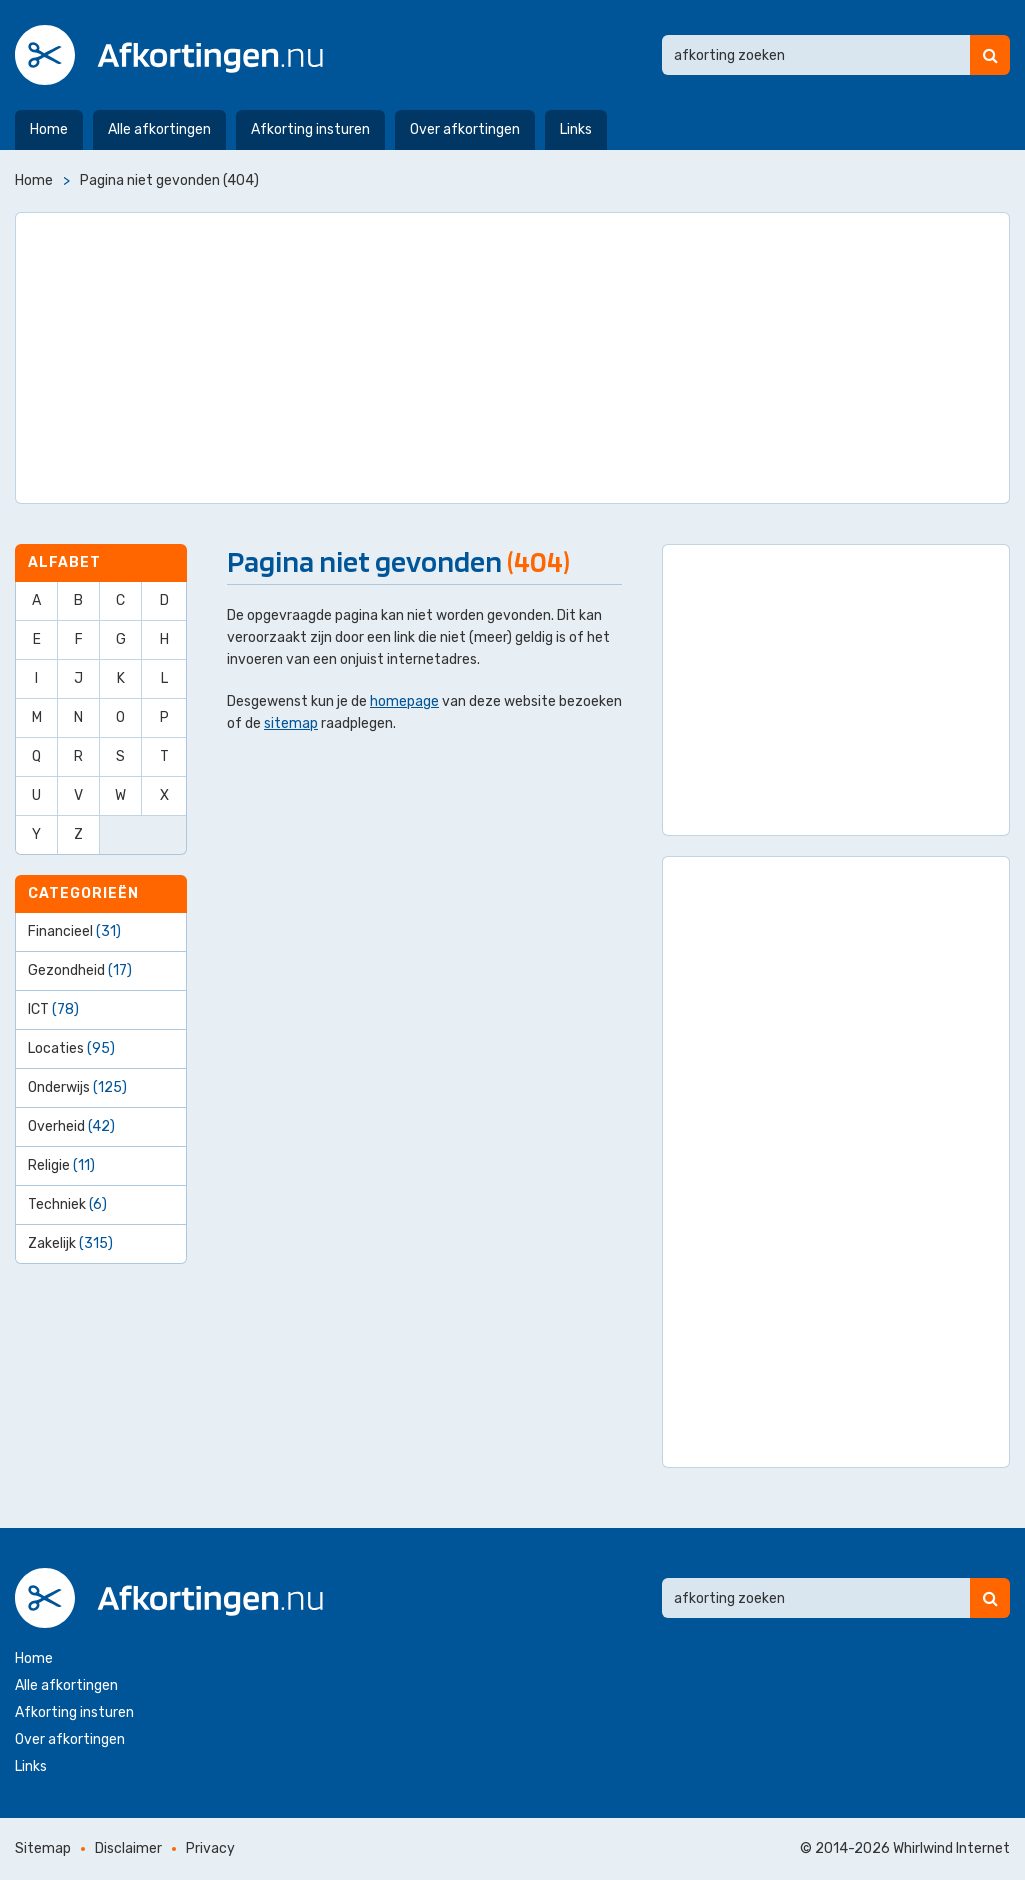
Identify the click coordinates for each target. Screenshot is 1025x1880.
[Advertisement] (512, 358)
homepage (404, 701)
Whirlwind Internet (951, 1848)
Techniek (67, 1204)
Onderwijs (77, 1087)
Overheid (71, 1126)
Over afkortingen (465, 129)
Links (576, 129)
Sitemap (43, 1848)
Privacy (210, 1848)
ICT (53, 1009)
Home (49, 129)
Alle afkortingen (159, 129)
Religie (61, 1165)
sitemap (291, 723)
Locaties (71, 1048)
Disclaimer (128, 1848)
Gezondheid (80, 970)
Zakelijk (70, 1243)
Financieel (74, 931)
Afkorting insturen (310, 129)
